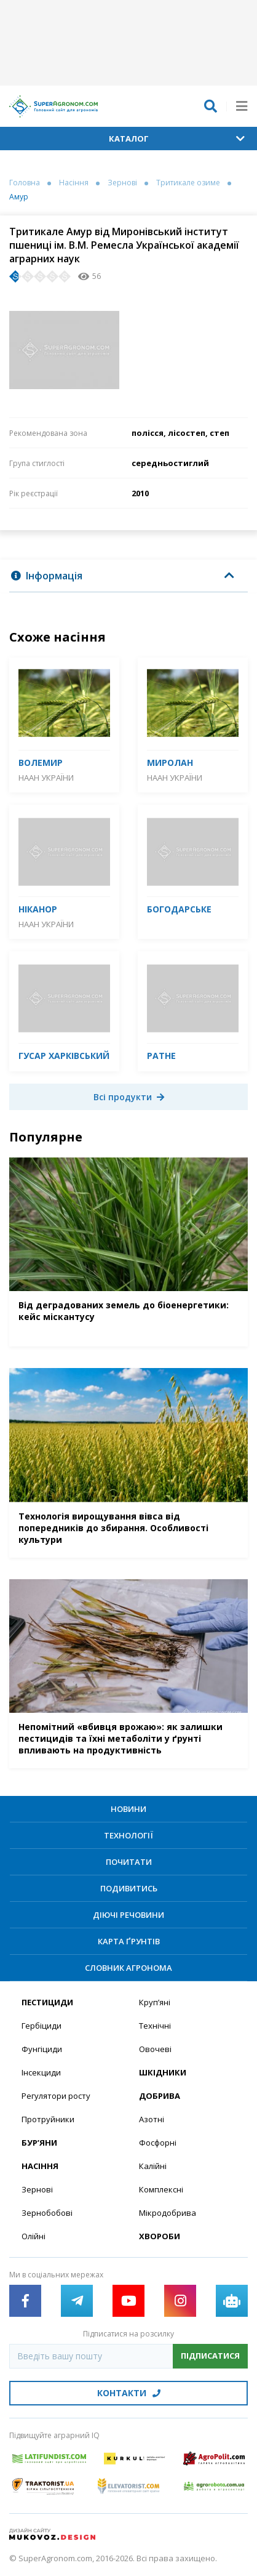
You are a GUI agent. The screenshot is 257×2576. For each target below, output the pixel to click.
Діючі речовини (128, 1914)
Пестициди (47, 2002)
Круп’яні (154, 2002)
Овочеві (155, 2049)
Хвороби (159, 2236)
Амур (18, 197)
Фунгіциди (42, 2049)
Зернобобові (47, 2212)
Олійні (33, 2236)
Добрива (159, 2095)
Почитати (129, 1861)
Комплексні (161, 2189)
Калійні (153, 2165)
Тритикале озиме (188, 183)
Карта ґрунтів (129, 1941)
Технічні (155, 2025)
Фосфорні (157, 2142)
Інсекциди (41, 2072)
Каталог (177, 138)
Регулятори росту (56, 2095)
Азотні (151, 2119)
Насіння (74, 183)
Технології (128, 1835)
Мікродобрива (167, 2212)
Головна (24, 183)
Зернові (122, 183)
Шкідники (162, 2072)
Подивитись (128, 1888)
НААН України (46, 777)
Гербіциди (41, 2025)
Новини (128, 1808)
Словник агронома (128, 1967)
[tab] (128, 576)
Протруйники (48, 2119)
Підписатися (210, 2355)
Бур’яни (39, 2142)
